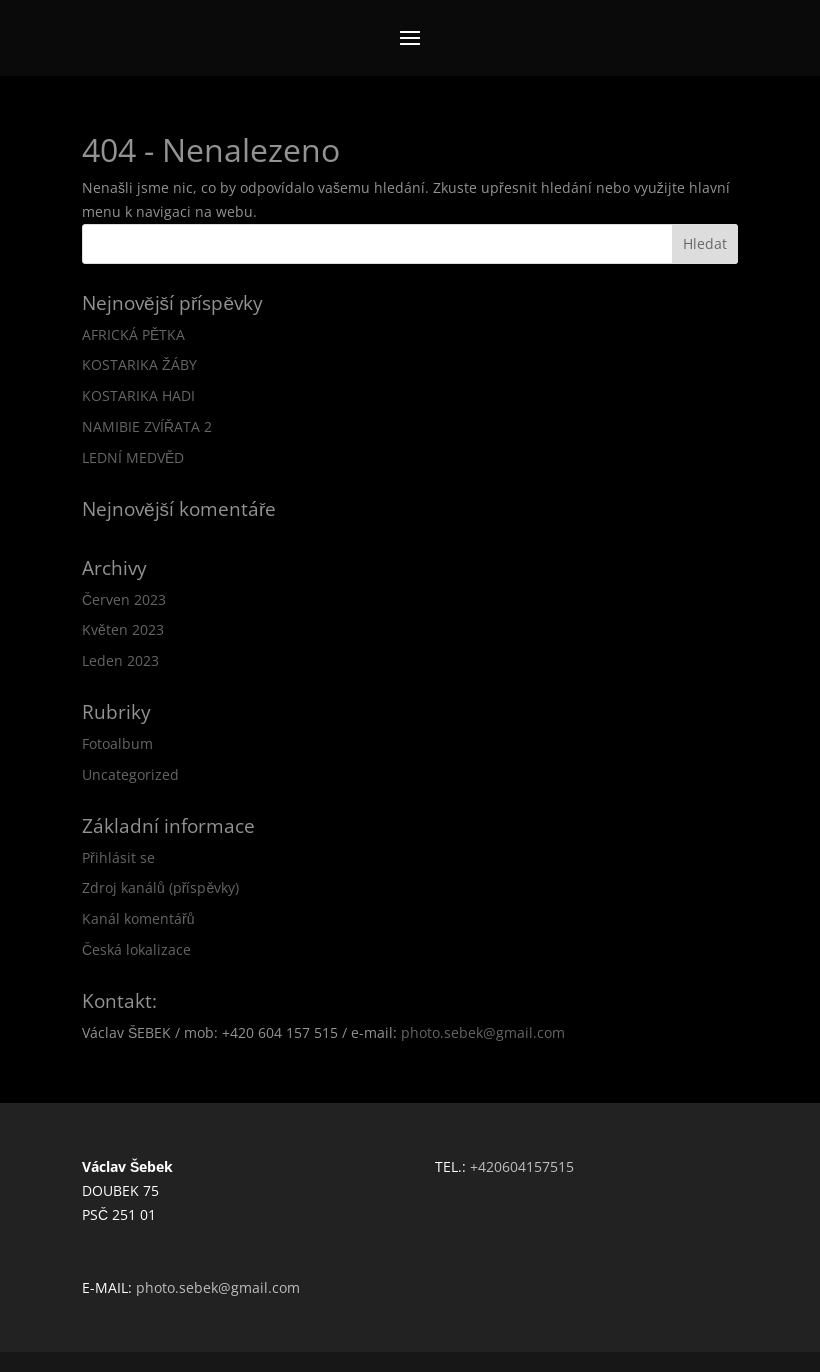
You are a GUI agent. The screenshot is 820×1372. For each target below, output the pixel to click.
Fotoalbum (117, 743)
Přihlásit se (118, 857)
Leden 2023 (120, 660)
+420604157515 (522, 1166)
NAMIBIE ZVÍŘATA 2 (147, 426)
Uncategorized (130, 774)
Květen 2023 (123, 629)
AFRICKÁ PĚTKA (133, 334)
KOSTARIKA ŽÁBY (139, 364)
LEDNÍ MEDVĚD (133, 457)
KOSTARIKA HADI (138, 395)
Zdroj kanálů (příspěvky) (160, 887)
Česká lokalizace (136, 949)
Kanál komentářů (138, 918)
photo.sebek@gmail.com (483, 1032)
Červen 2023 (124, 599)
